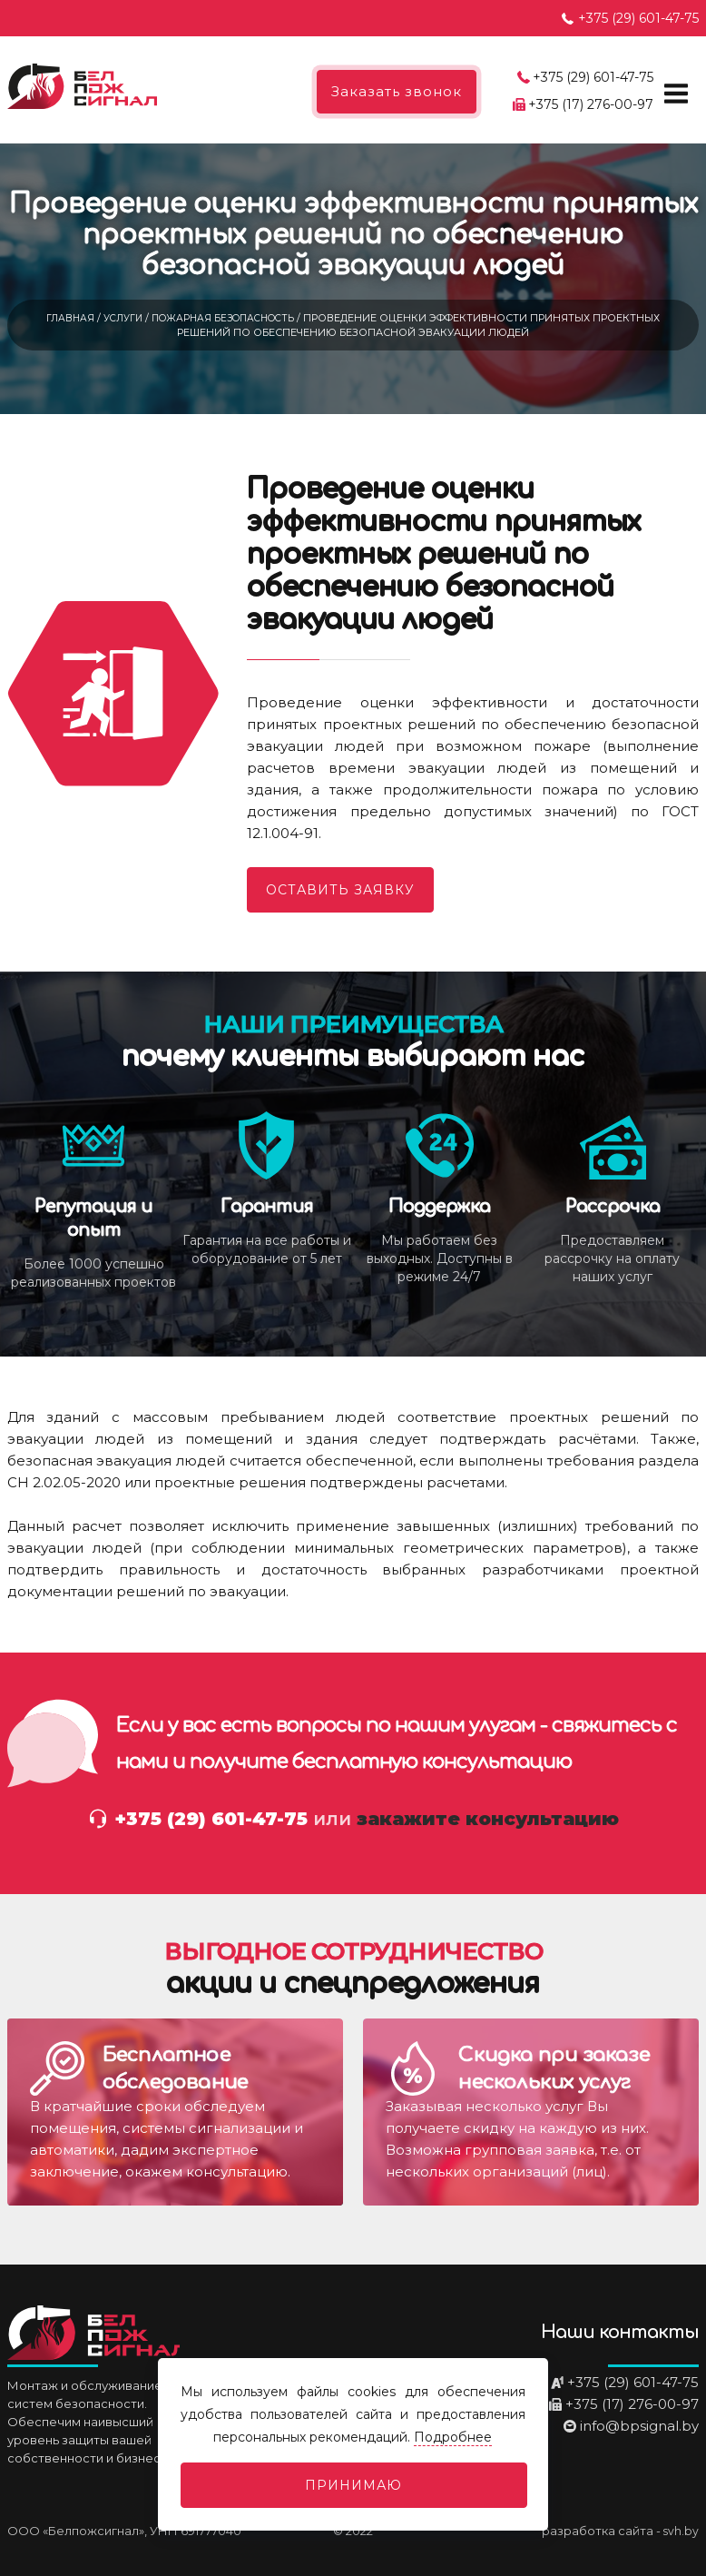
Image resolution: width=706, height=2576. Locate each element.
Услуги (119, 317)
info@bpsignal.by (639, 2425)
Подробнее (454, 2437)
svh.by (680, 2530)
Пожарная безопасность (226, 317)
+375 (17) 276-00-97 (590, 104)
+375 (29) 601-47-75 (638, 18)
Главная (64, 317)
